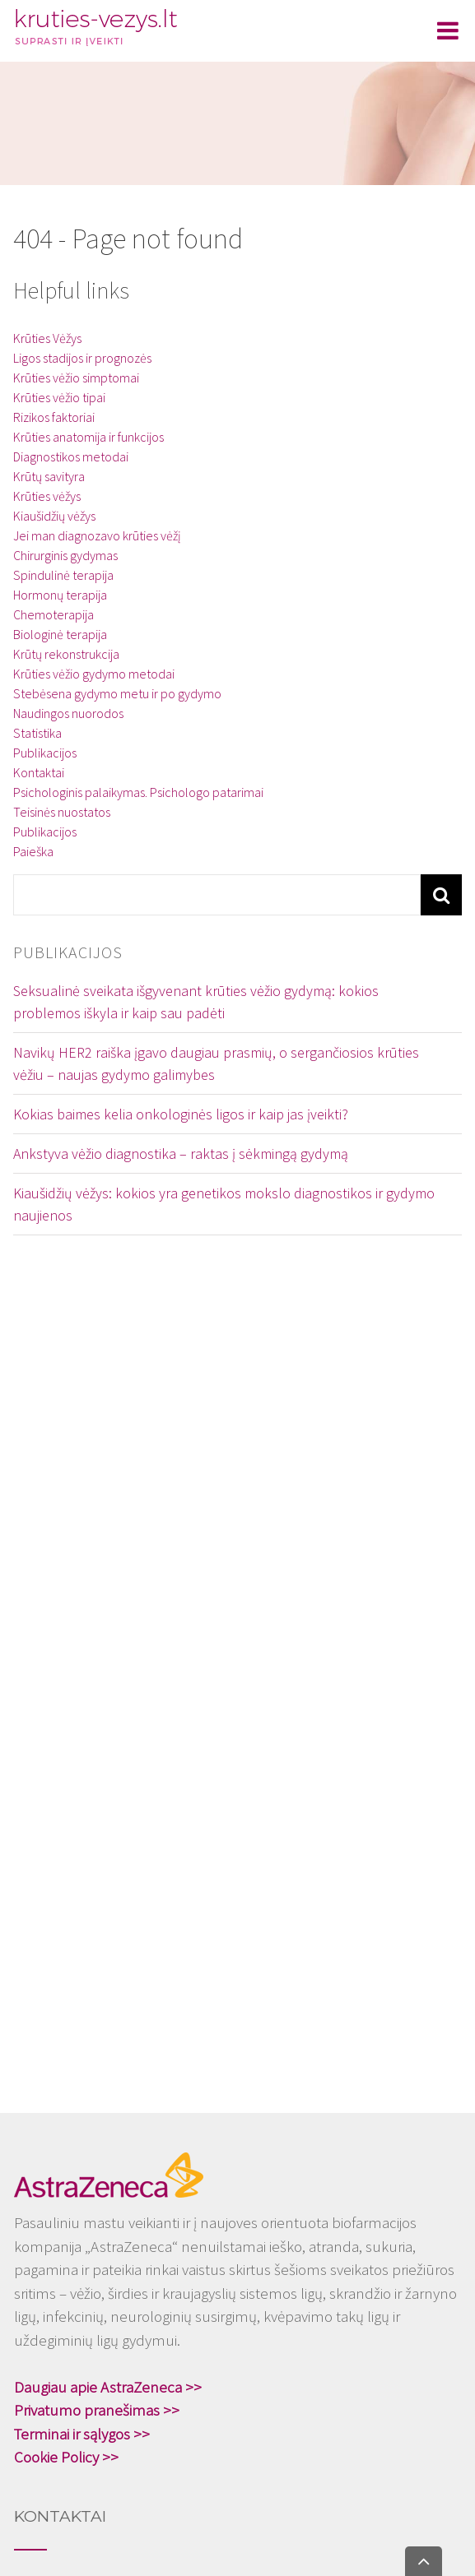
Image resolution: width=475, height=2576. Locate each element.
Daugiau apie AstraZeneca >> (108, 2387)
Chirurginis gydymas (65, 555)
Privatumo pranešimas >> (96, 2410)
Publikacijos (45, 752)
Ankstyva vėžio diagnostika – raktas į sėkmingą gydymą (180, 1153)
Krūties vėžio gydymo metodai (94, 673)
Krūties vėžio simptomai (76, 377)
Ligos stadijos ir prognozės (82, 358)
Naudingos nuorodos (68, 713)
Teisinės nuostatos (61, 812)
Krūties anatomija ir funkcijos (88, 437)
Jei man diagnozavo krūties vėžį (97, 535)
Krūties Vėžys (47, 338)
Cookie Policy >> (66, 2457)
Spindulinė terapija (63, 575)
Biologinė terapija (60, 634)
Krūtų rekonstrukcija (66, 654)
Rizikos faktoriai (54, 417)
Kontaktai (38, 772)
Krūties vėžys (47, 496)
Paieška (33, 851)
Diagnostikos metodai (70, 456)
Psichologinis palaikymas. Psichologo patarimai (138, 792)
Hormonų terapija (60, 594)
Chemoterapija (53, 614)
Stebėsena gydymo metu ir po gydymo (117, 693)
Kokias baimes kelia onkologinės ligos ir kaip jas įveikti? (180, 1114)
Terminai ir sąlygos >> (82, 2434)
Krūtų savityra (49, 476)
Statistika (37, 733)
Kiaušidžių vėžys (54, 515)
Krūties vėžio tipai (59, 397)
